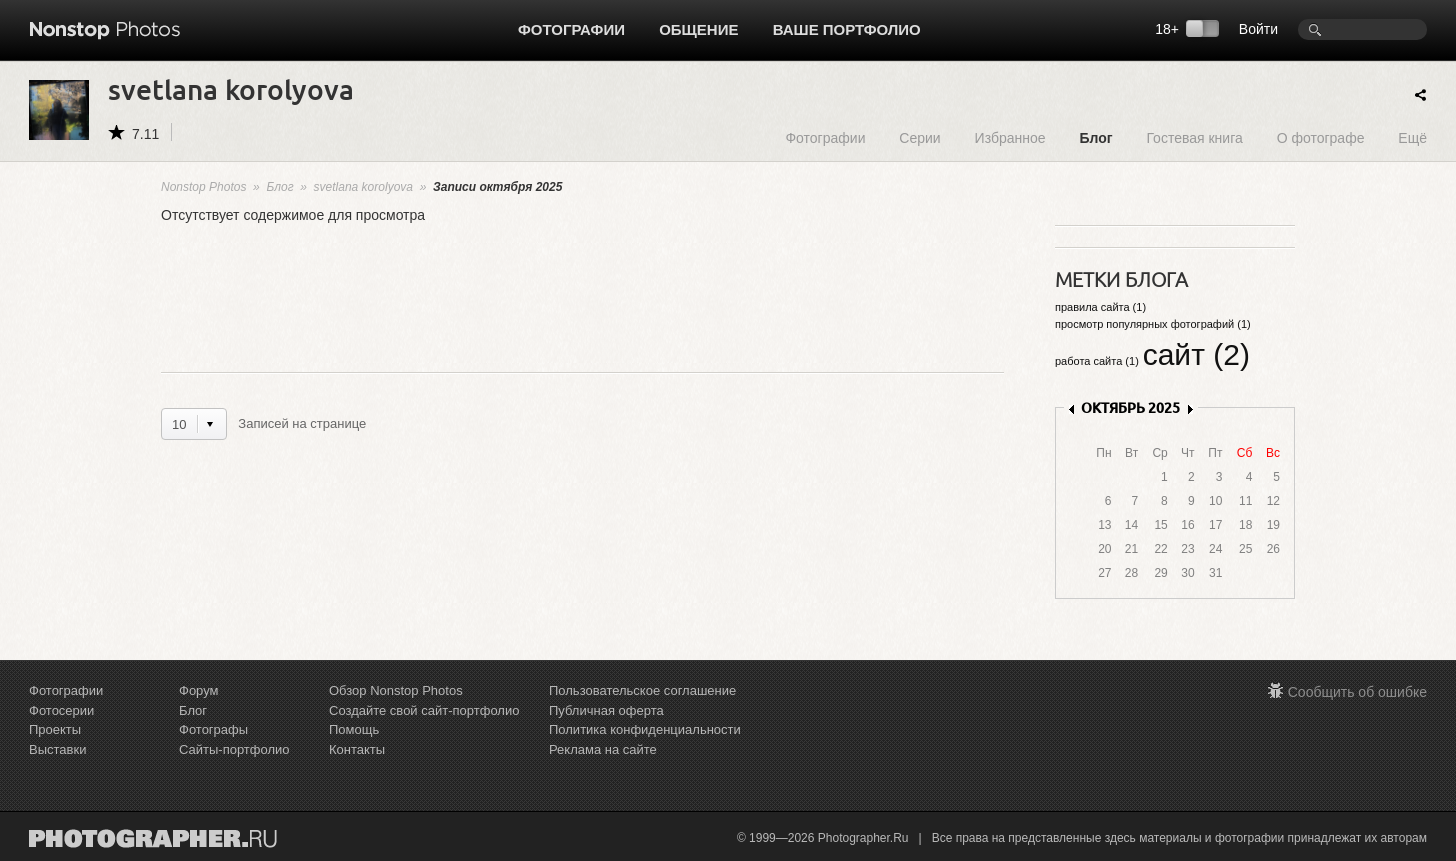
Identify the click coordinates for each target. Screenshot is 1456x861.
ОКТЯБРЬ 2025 (1130, 407)
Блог (1095, 137)
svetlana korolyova (363, 187)
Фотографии (571, 29)
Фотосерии (61, 710)
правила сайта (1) (1100, 307)
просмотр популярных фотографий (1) (1153, 324)
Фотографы (213, 729)
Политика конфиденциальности (645, 729)
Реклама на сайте (603, 749)
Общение (698, 29)
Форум (199, 690)
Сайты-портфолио (234, 749)
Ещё (1412, 137)
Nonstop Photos (203, 187)
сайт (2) (1196, 354)
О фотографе (1321, 137)
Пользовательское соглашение (642, 690)
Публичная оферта (606, 710)
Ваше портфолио (847, 29)
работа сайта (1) (1097, 361)
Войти (1258, 29)
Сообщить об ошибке (1357, 692)
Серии (919, 137)
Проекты (55, 729)
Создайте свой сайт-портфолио (424, 710)
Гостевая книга (1194, 137)
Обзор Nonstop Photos (396, 690)
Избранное (1010, 137)
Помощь (354, 729)
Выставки (57, 749)
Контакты (357, 749)
